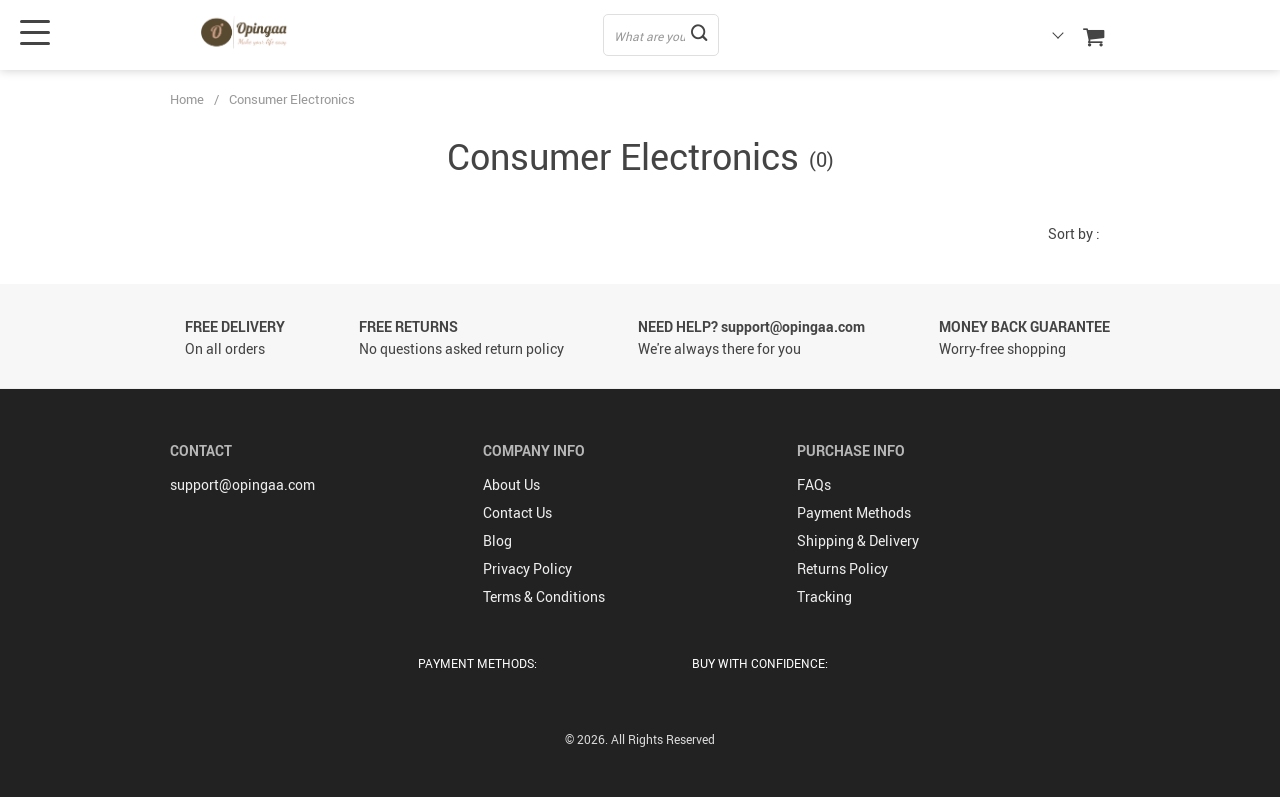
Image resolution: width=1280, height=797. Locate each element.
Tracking (824, 596)
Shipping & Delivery (858, 540)
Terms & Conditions (544, 596)
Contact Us (517, 512)
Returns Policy (842, 568)
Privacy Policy (527, 568)
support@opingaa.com (242, 484)
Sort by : (1074, 233)
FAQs (814, 484)
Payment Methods (854, 512)
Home (187, 99)
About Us (511, 484)
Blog (497, 540)
